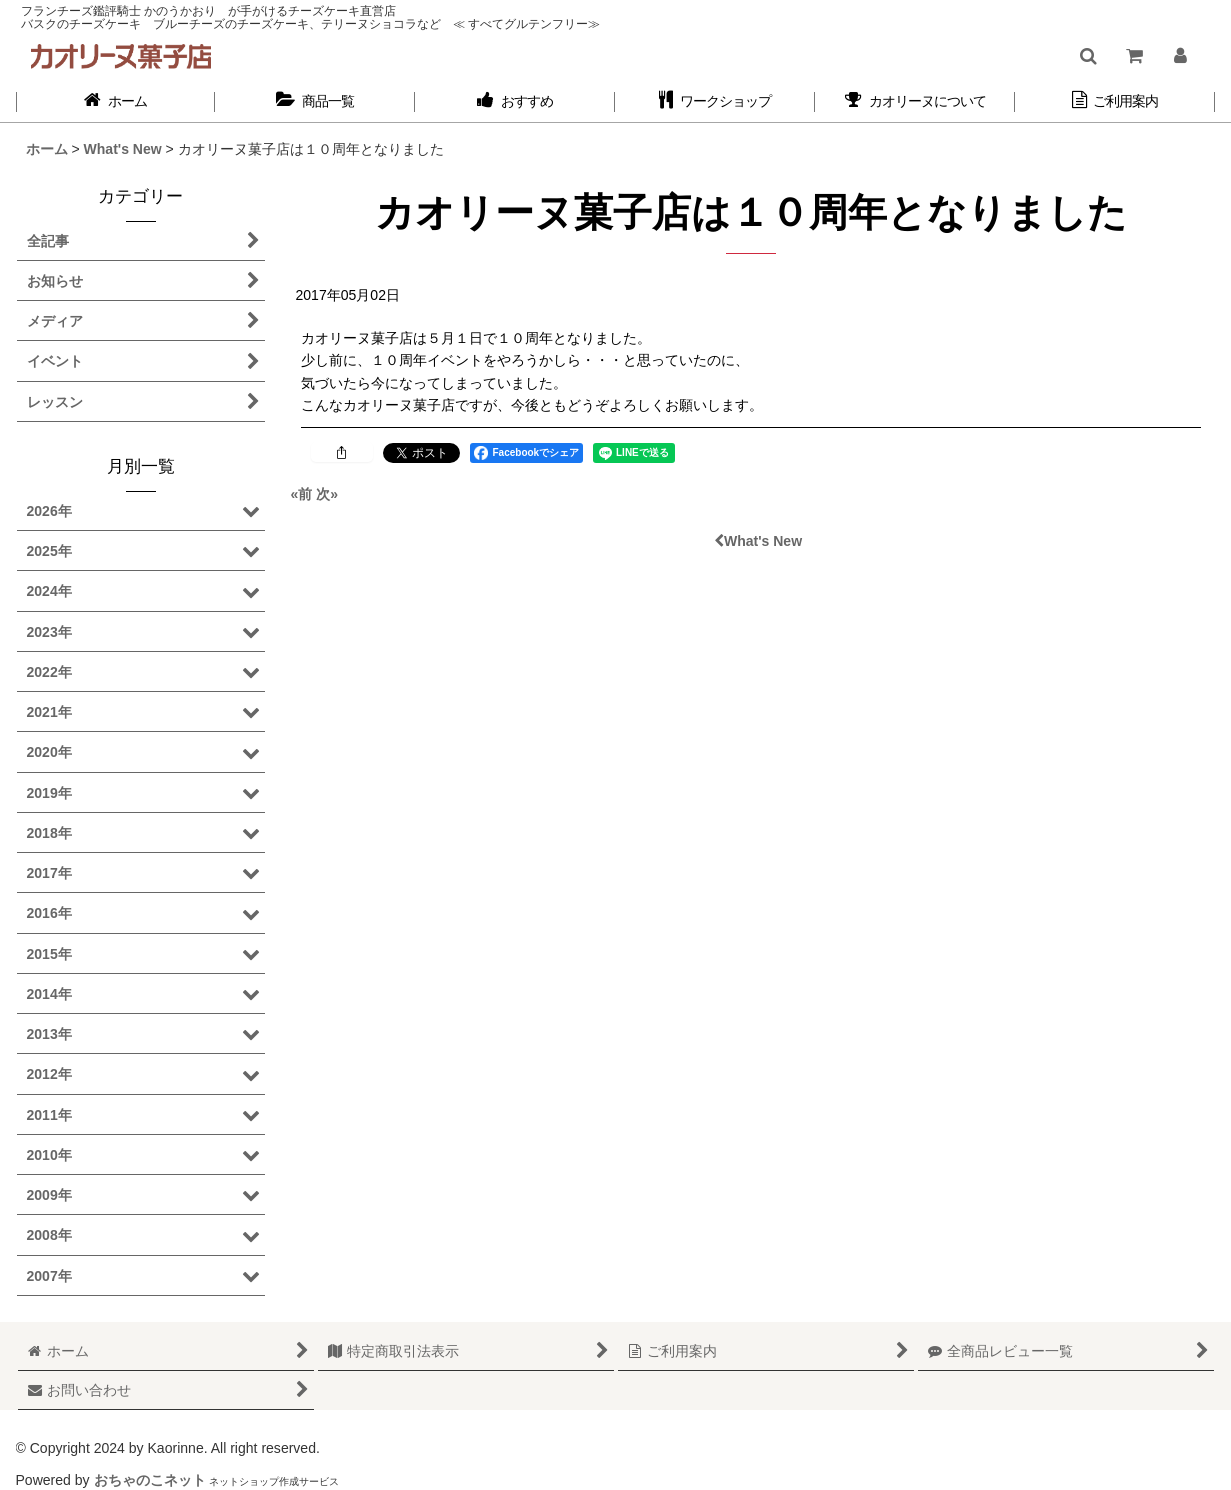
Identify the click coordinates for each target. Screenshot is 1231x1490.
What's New (758, 541)
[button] (1088, 56)
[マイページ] (1180, 56)
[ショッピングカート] (1134, 56)
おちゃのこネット (150, 1480)
